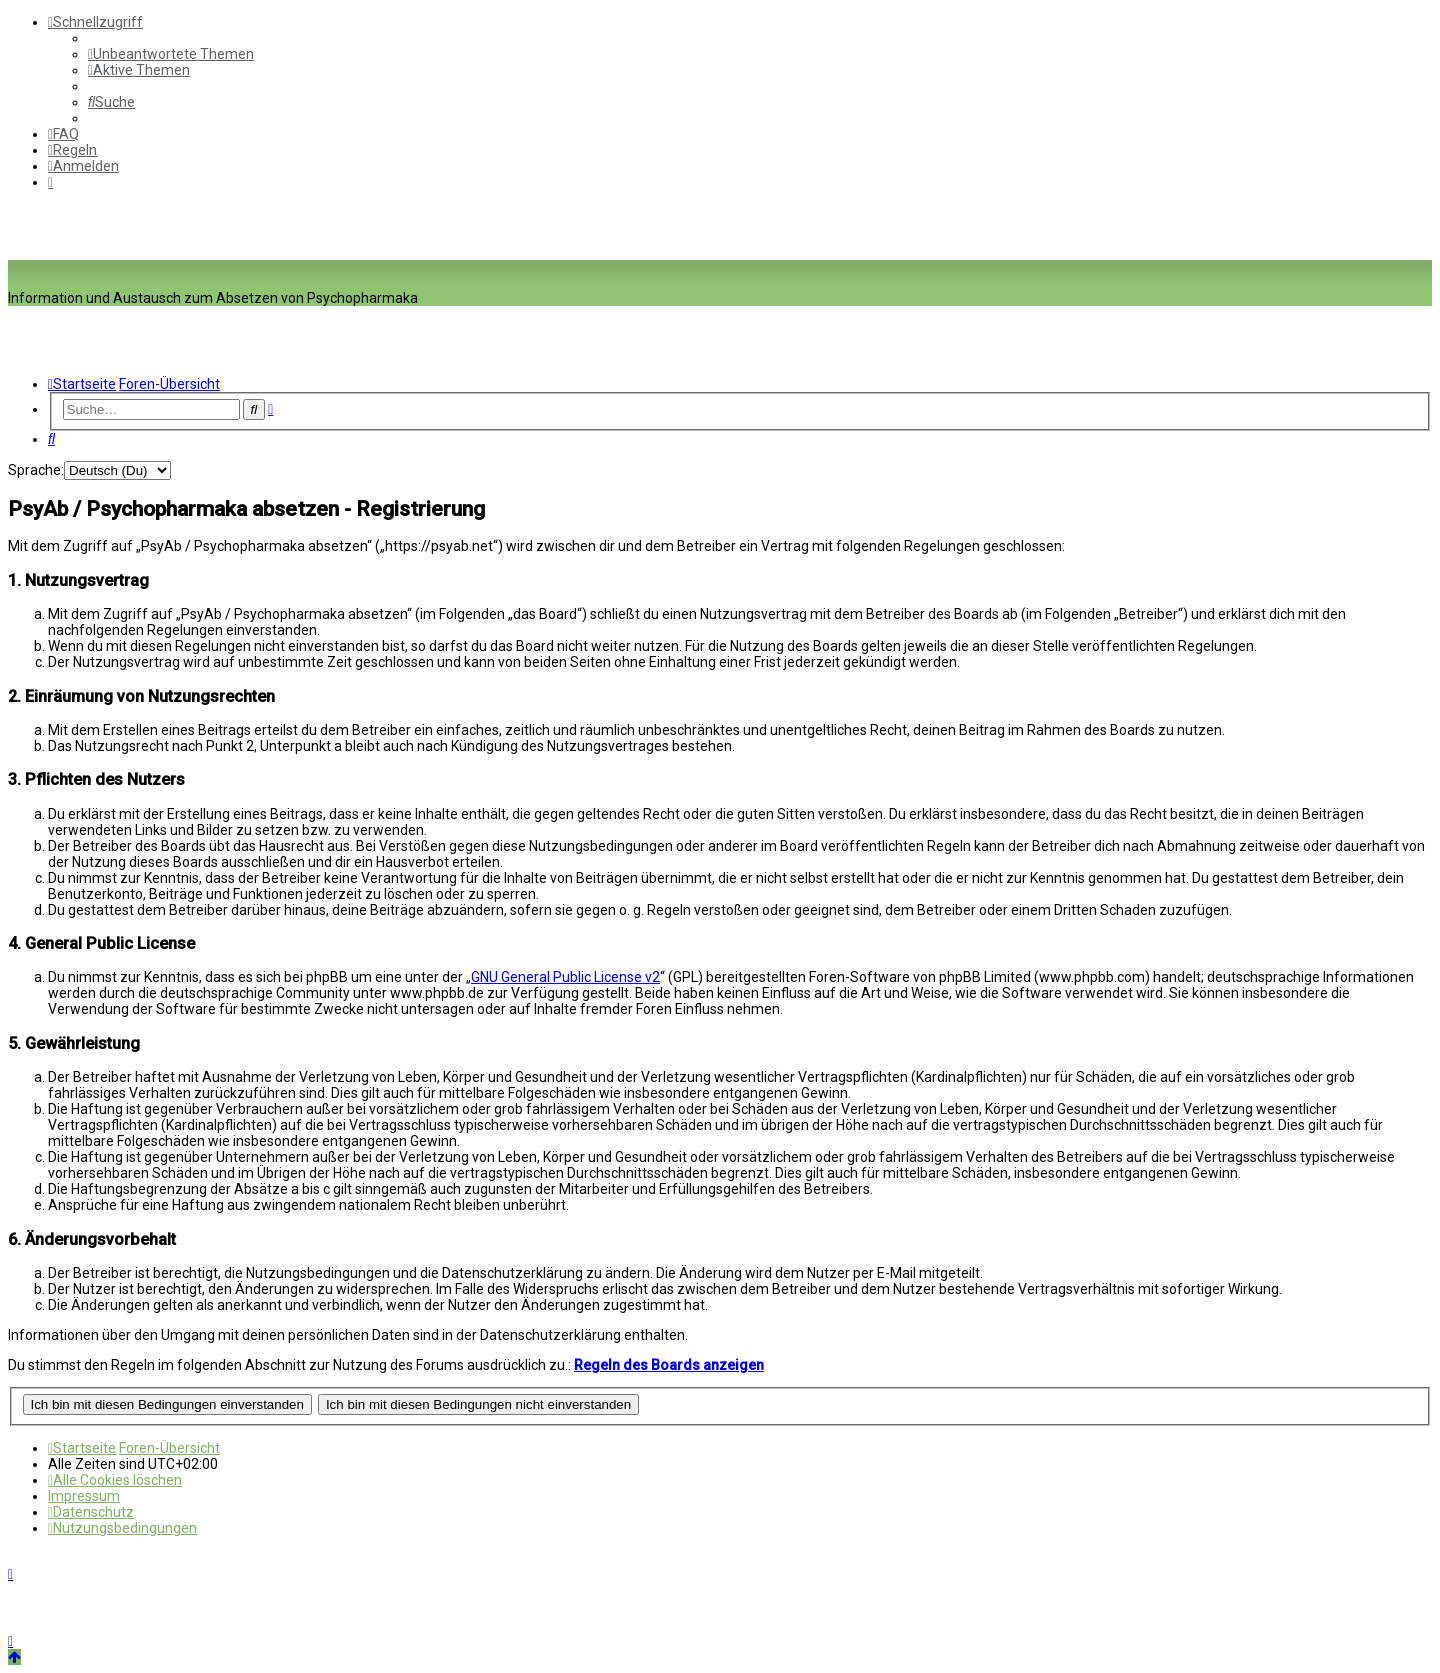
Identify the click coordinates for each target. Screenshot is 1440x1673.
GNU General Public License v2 (565, 977)
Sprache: (36, 470)
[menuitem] (171, 54)
